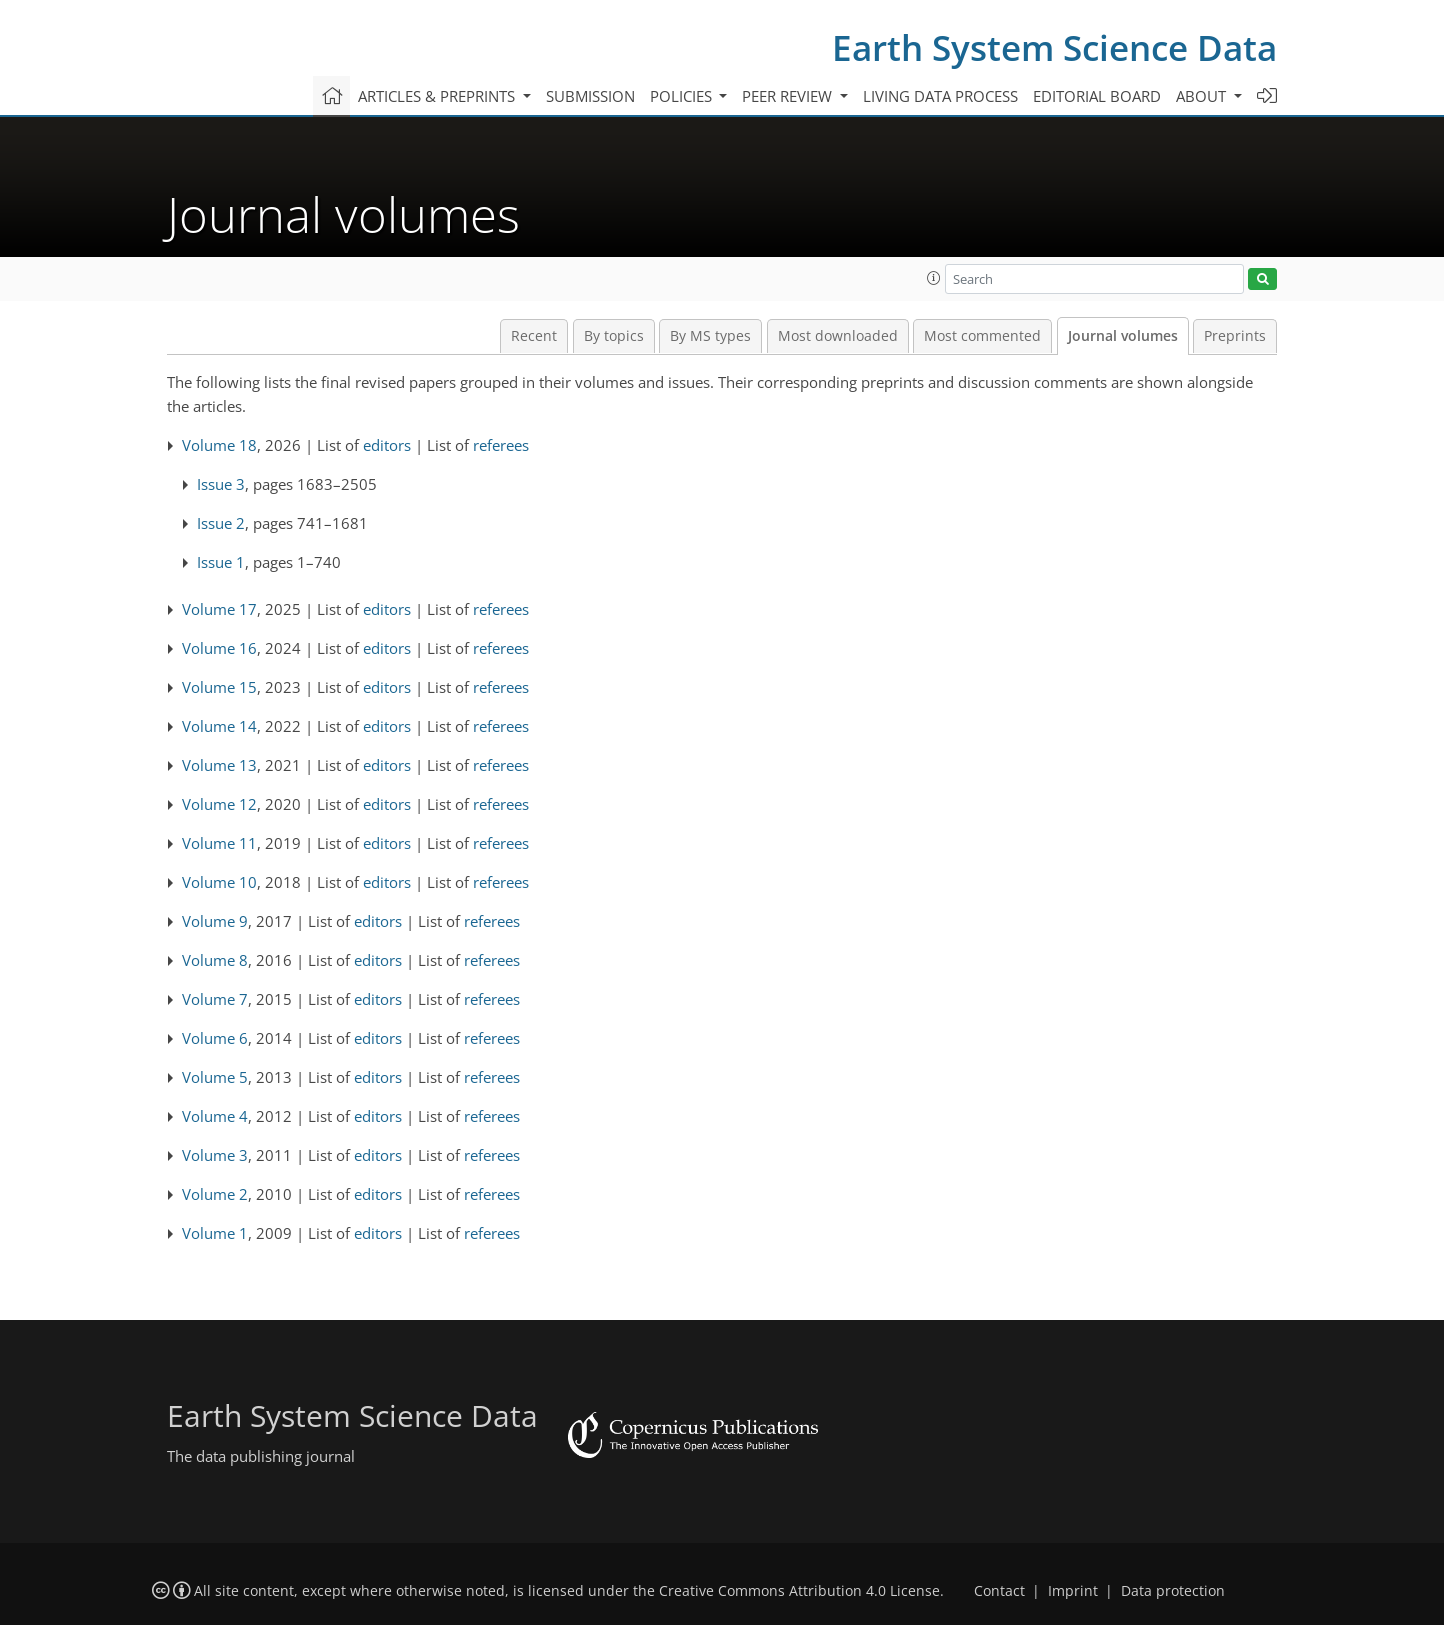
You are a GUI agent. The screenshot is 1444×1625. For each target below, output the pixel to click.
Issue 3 (221, 484)
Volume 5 (215, 1077)
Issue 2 (221, 523)
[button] (934, 278)
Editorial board (1097, 96)
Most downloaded (838, 336)
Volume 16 (219, 648)
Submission (590, 96)
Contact (999, 1591)
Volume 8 (215, 960)
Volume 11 (219, 843)
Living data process (940, 96)
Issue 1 (221, 562)
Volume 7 (215, 999)
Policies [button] (683, 96)
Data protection (1173, 1591)
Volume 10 (219, 882)
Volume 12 (219, 804)
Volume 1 (215, 1233)
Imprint (1073, 1591)
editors (387, 445)
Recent (534, 336)
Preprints (1235, 336)
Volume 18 (219, 445)
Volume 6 (215, 1038)
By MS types (710, 336)
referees (501, 445)
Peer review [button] (789, 96)
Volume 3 (215, 1155)
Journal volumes (1123, 336)
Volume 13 (219, 765)
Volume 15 (219, 687)
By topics (614, 336)
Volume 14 (219, 726)
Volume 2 (215, 1194)
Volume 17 (219, 609)
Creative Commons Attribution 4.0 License (799, 1591)
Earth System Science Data (1054, 47)
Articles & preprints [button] (438, 96)
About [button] (1203, 96)
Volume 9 (215, 921)
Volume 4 (215, 1116)
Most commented (982, 336)
